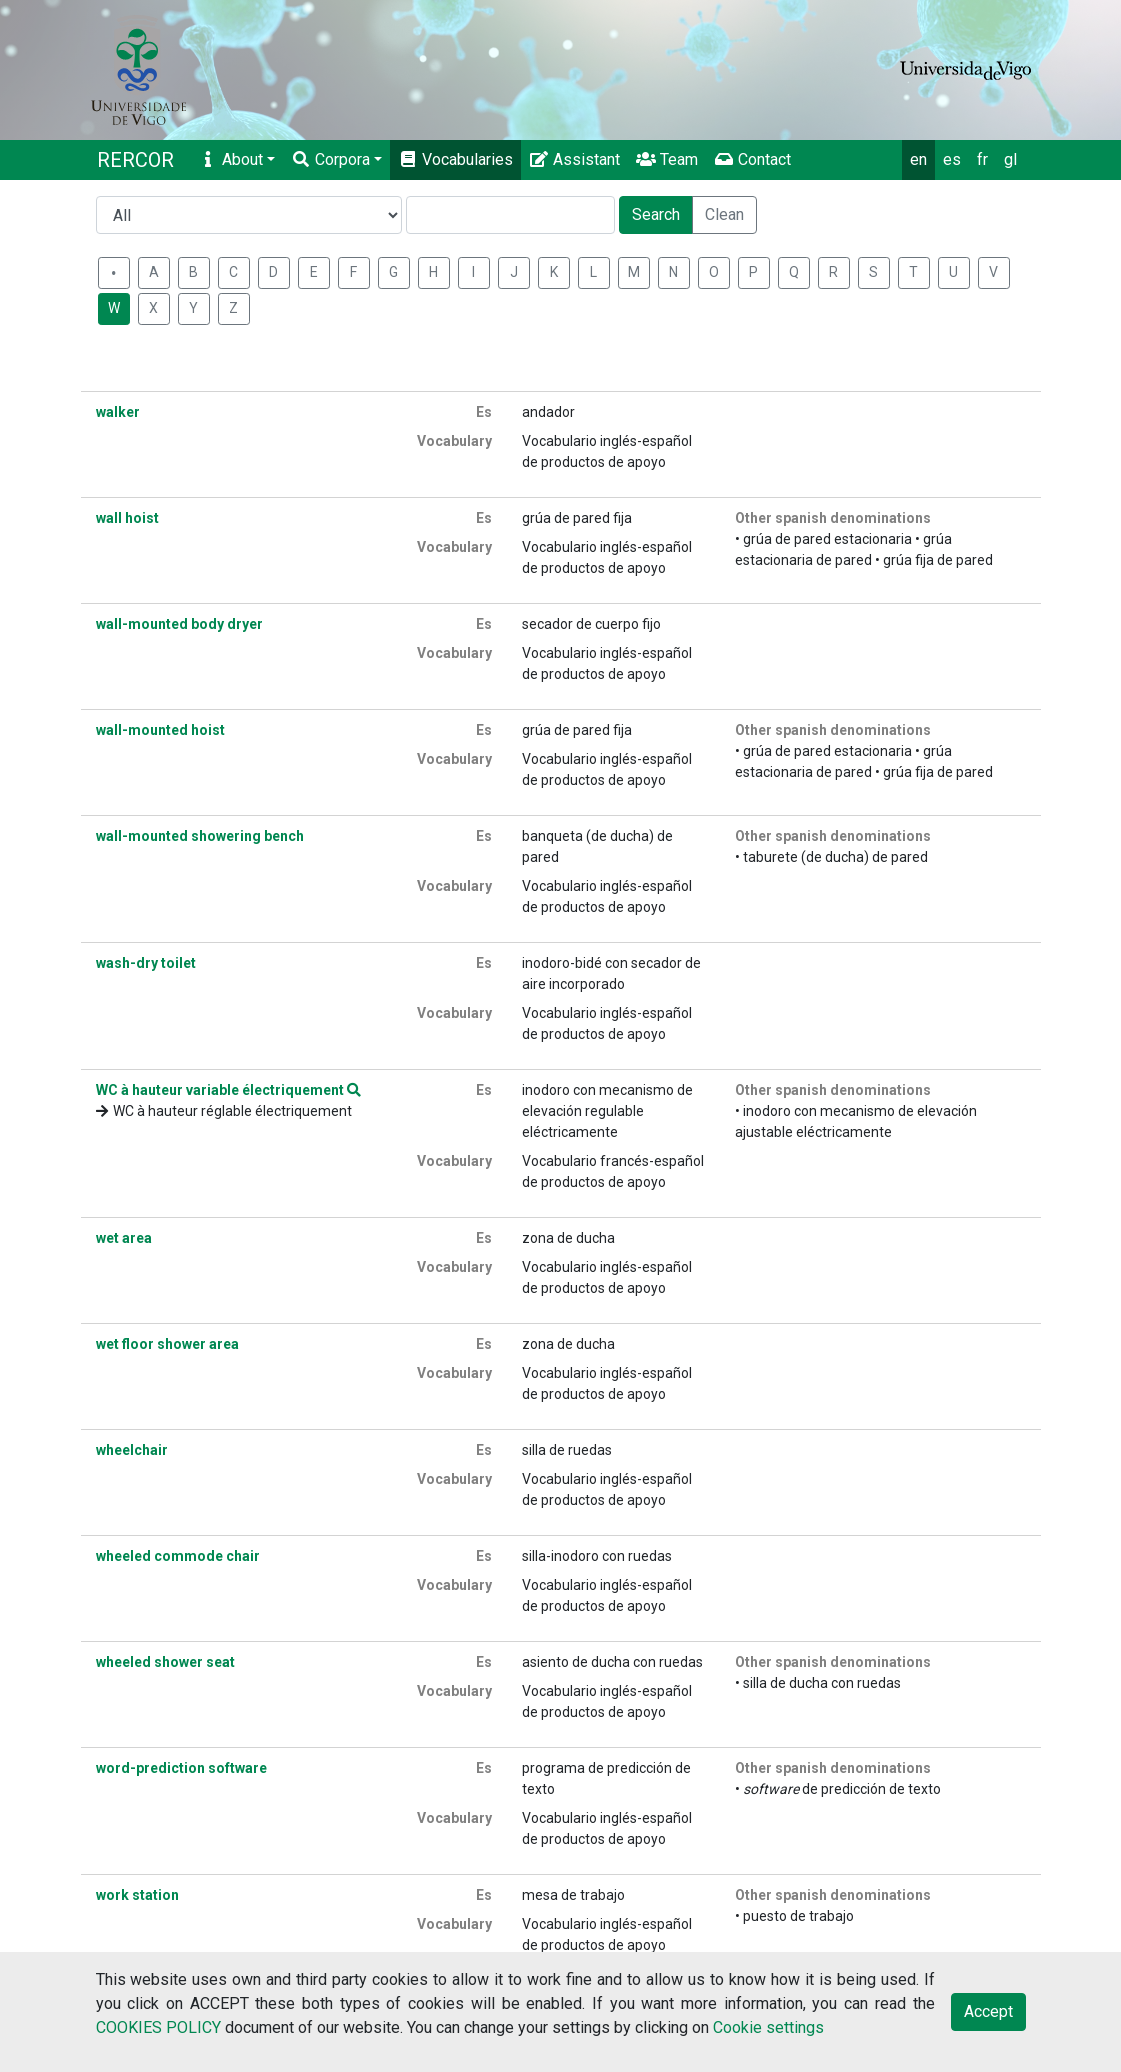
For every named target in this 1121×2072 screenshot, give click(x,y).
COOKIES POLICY (158, 2027)
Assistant (574, 159)
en (918, 159)
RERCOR (135, 160)
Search (656, 214)
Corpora (330, 159)
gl (1010, 159)
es (952, 159)
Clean (724, 214)
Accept (988, 2011)
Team (667, 159)
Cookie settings (768, 2027)
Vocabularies (455, 159)
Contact (752, 159)
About (230, 159)
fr (982, 159)
